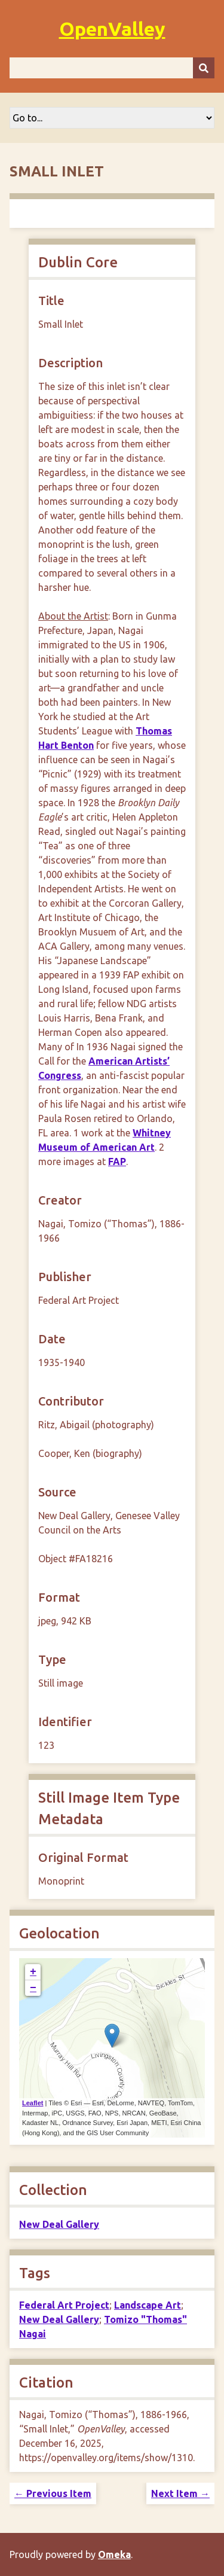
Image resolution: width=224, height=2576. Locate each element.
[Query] (112, 67)
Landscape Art (147, 2305)
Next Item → (180, 2493)
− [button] (33, 1988)
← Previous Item (52, 2493)
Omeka (114, 2554)
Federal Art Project (64, 2305)
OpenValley (112, 28)
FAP (117, 1161)
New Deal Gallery (59, 2224)
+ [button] (33, 1972)
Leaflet (32, 2102)
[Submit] (203, 67)
